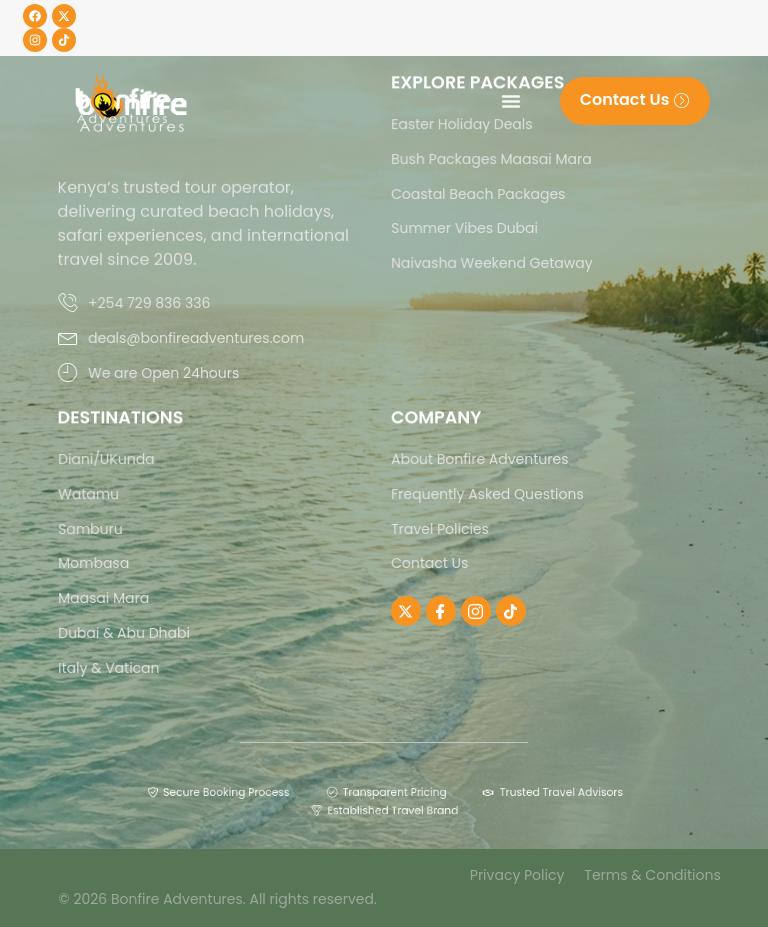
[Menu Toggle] (511, 101)
